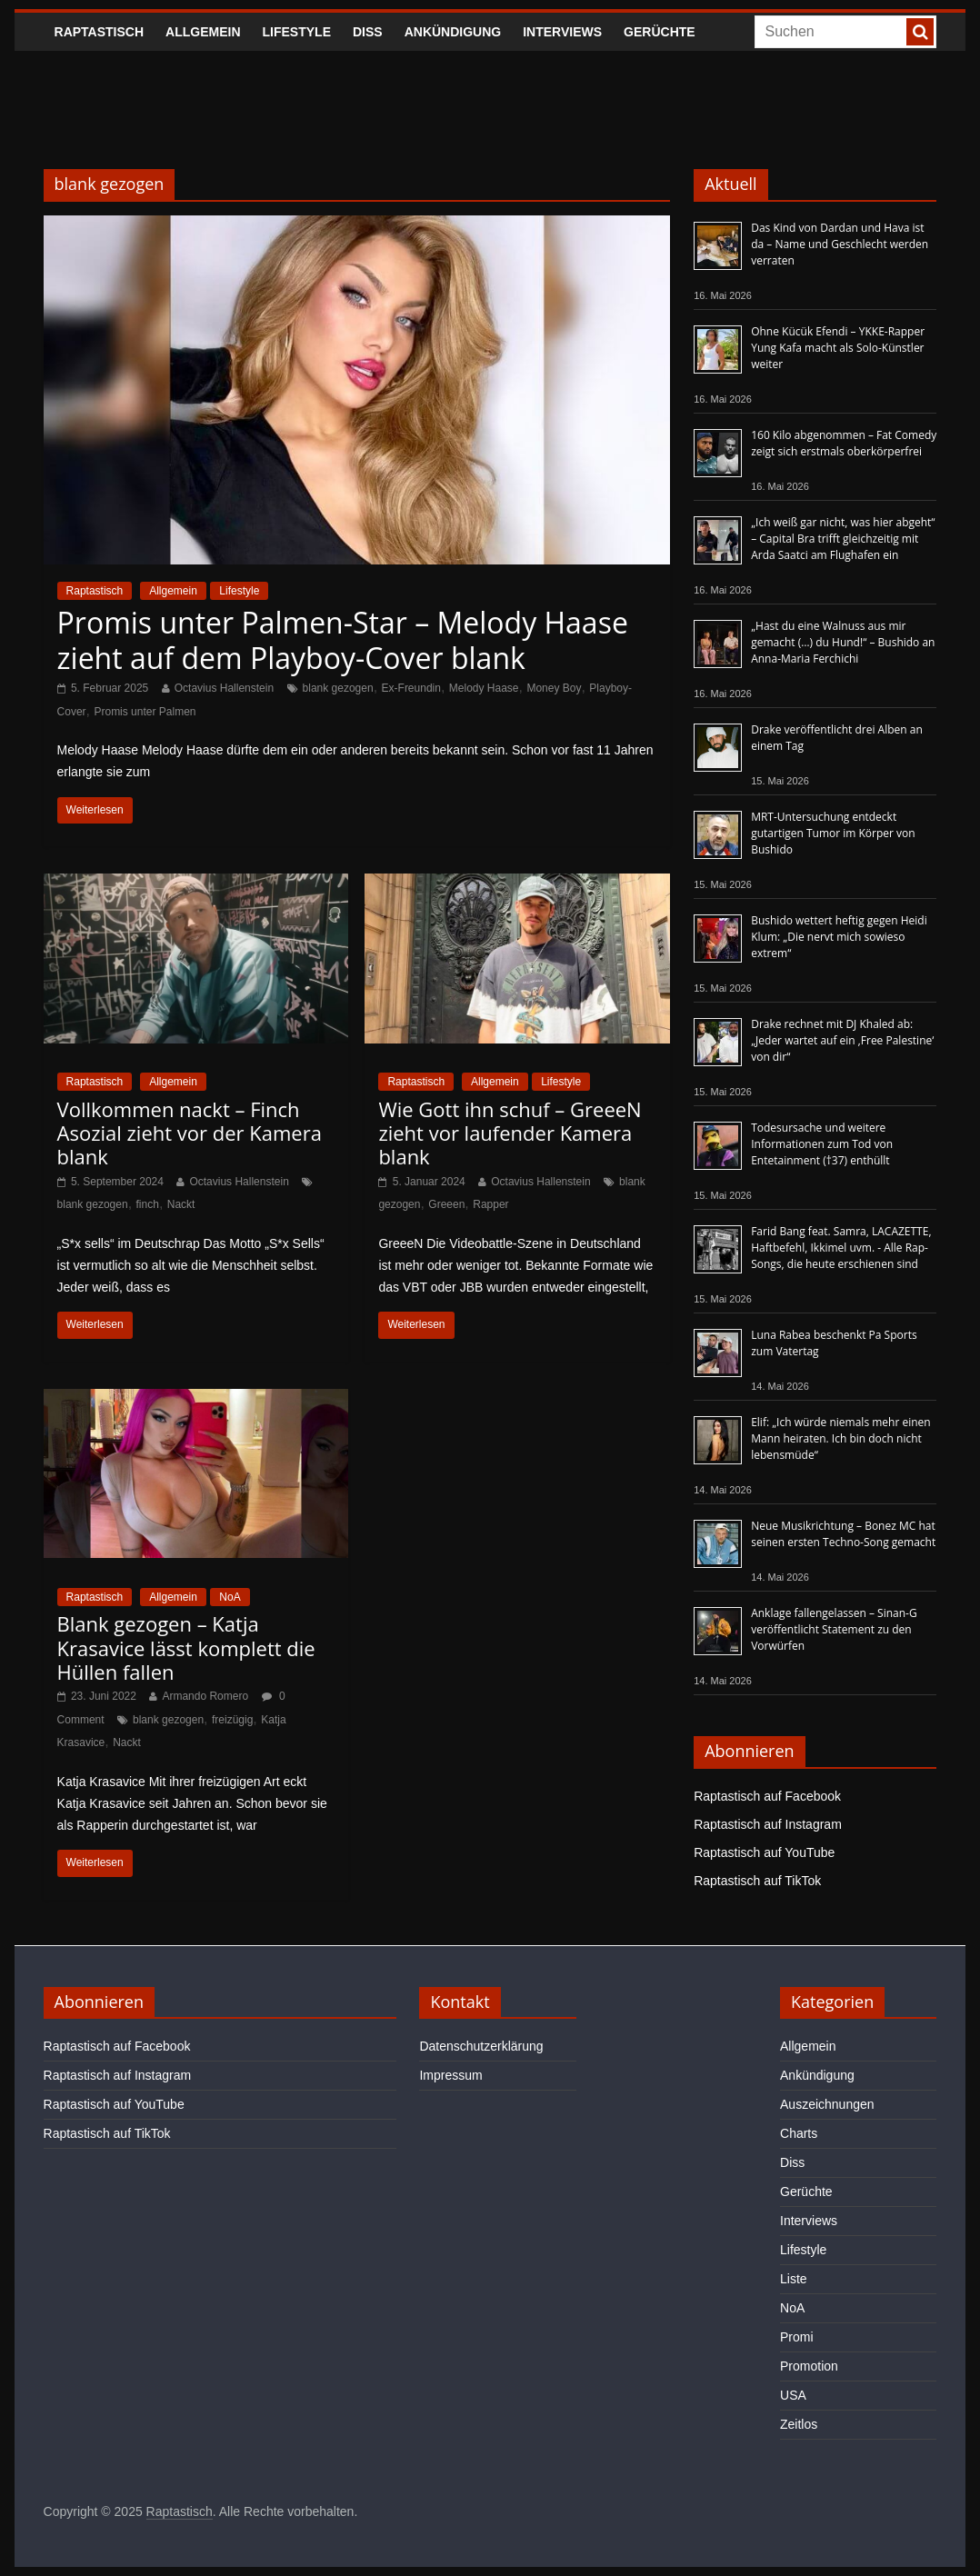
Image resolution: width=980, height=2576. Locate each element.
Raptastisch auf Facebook (767, 1796)
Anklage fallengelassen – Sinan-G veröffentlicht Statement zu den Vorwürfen (833, 1629)
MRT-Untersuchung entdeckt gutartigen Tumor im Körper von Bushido (833, 833)
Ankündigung (453, 32)
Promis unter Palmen (144, 711)
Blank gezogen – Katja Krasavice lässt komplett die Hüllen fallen (186, 1647)
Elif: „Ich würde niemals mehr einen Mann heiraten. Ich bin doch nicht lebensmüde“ (841, 1438)
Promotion (809, 2366)
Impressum (450, 2075)
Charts (798, 2133)
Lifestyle (297, 32)
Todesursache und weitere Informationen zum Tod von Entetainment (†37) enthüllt (822, 1144)
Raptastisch (100, 32)
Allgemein (202, 32)
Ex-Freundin (411, 688)
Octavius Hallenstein (224, 688)
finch (147, 1204)
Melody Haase (484, 688)
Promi (797, 2337)
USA (793, 2395)
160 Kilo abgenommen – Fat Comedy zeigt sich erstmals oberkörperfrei (843, 443)
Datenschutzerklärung (481, 2046)
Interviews (562, 32)
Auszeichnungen (827, 2104)
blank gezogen (338, 688)
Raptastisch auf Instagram (768, 1824)
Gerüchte (659, 32)
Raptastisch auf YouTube (764, 1852)
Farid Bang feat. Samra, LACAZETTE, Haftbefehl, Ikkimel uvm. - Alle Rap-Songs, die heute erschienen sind (841, 1247)
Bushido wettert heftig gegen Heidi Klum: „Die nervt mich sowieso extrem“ (839, 937)
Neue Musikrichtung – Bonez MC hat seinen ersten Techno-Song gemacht (843, 1534)
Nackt (181, 1204)
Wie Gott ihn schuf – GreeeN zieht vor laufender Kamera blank (509, 1133)
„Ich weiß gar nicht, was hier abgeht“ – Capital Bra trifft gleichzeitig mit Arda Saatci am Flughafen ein (843, 538)
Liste (793, 2278)
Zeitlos (798, 2424)
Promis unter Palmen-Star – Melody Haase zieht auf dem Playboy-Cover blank (342, 639)
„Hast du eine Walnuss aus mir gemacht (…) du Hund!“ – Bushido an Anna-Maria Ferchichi (843, 642)
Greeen (446, 1204)
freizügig (232, 1719)
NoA (229, 1597)
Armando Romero (205, 1696)
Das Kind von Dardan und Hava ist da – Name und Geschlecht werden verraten (839, 244)
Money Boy (553, 688)
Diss (368, 32)
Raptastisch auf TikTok (757, 1880)
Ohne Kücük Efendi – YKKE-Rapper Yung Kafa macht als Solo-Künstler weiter (838, 348)
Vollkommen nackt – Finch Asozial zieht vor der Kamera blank (189, 1133)
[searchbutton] (920, 31)
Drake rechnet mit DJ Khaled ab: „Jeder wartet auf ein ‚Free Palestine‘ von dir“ (842, 1040)
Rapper (490, 1204)
